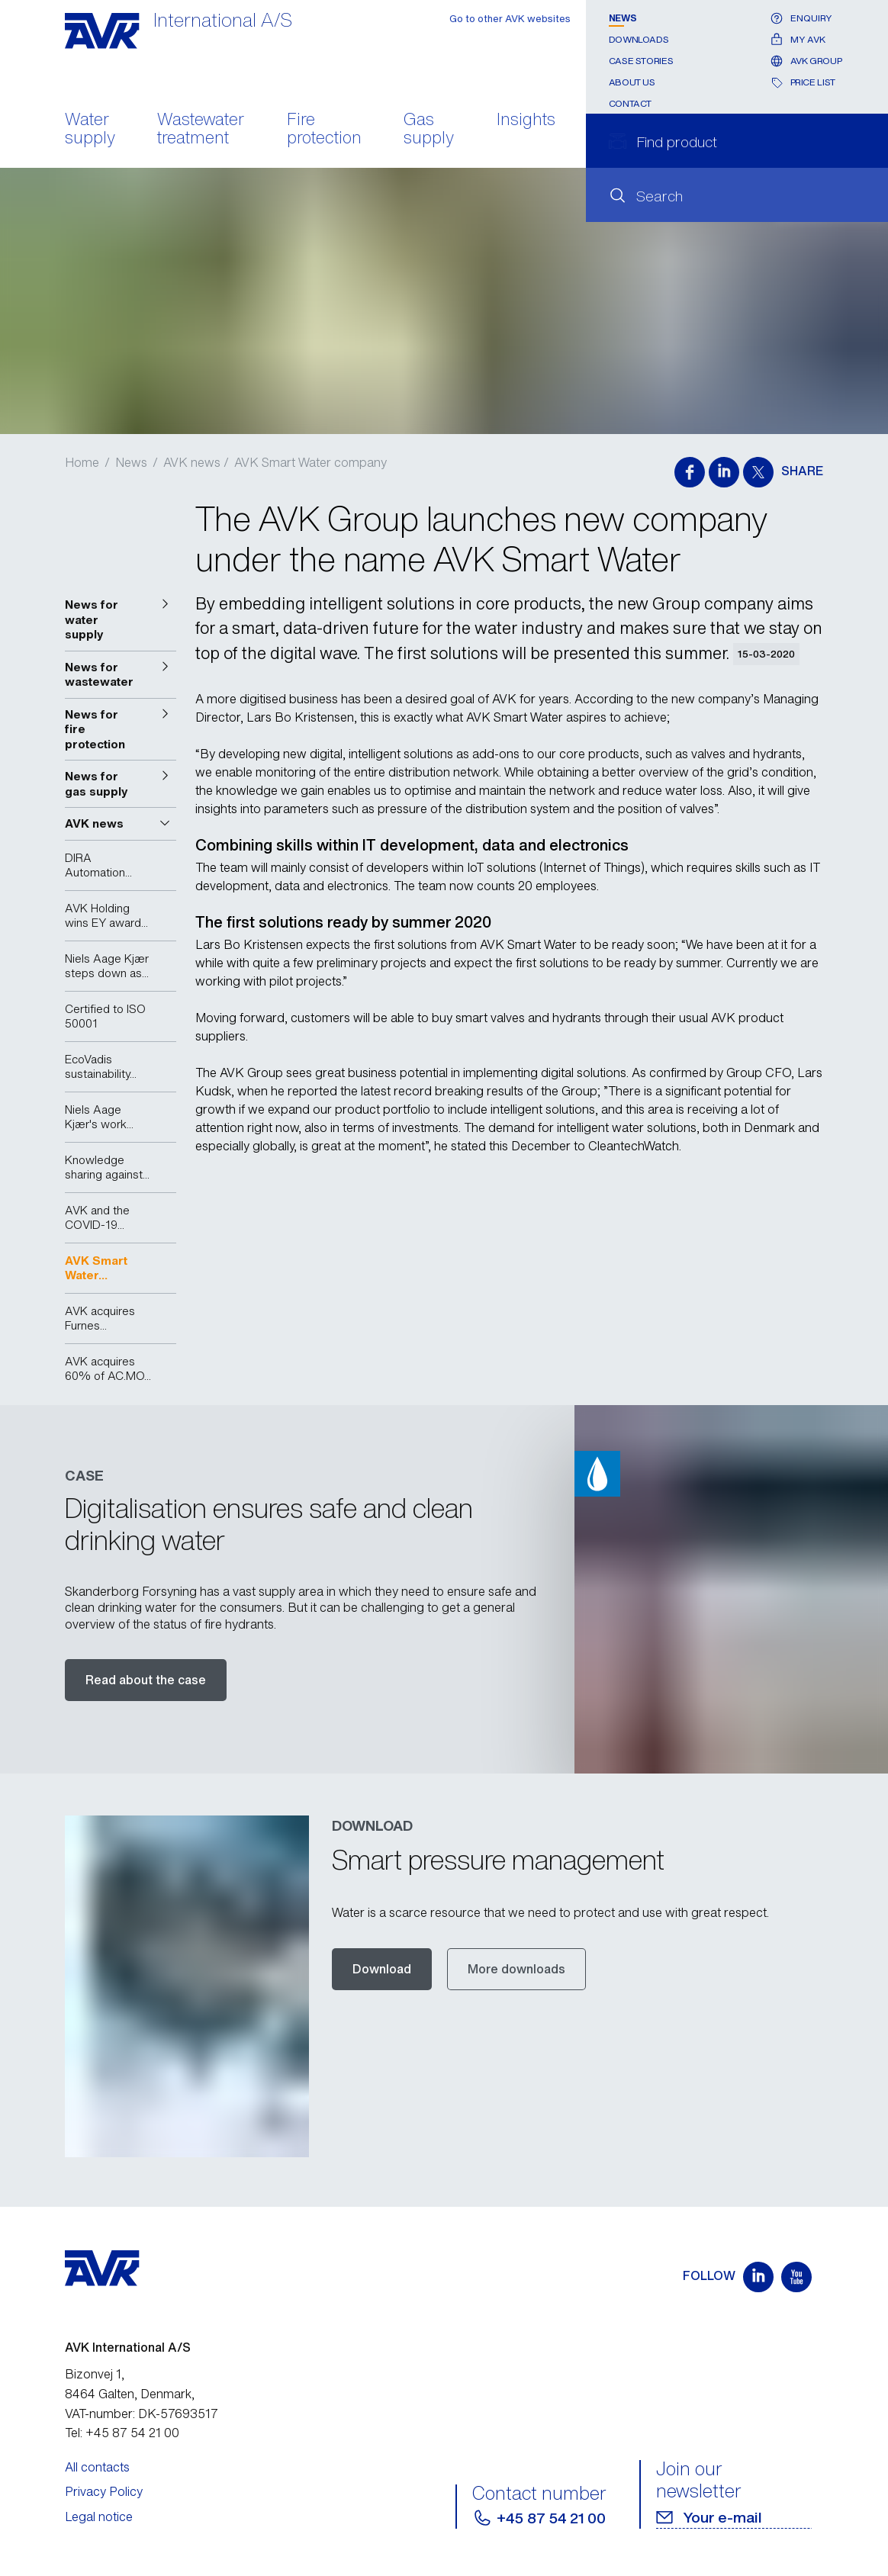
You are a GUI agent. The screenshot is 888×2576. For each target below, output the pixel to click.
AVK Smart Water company (310, 462)
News (623, 17)
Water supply (90, 130)
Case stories (641, 60)
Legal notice (99, 2516)
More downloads (516, 1969)
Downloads (639, 39)
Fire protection (324, 130)
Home (82, 462)
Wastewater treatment (200, 130)
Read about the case (145, 1680)
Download (381, 1969)
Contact (630, 103)
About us (632, 82)
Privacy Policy (104, 2491)
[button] (120, 620)
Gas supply (429, 130)
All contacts (97, 2467)
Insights (526, 120)
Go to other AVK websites (510, 18)
